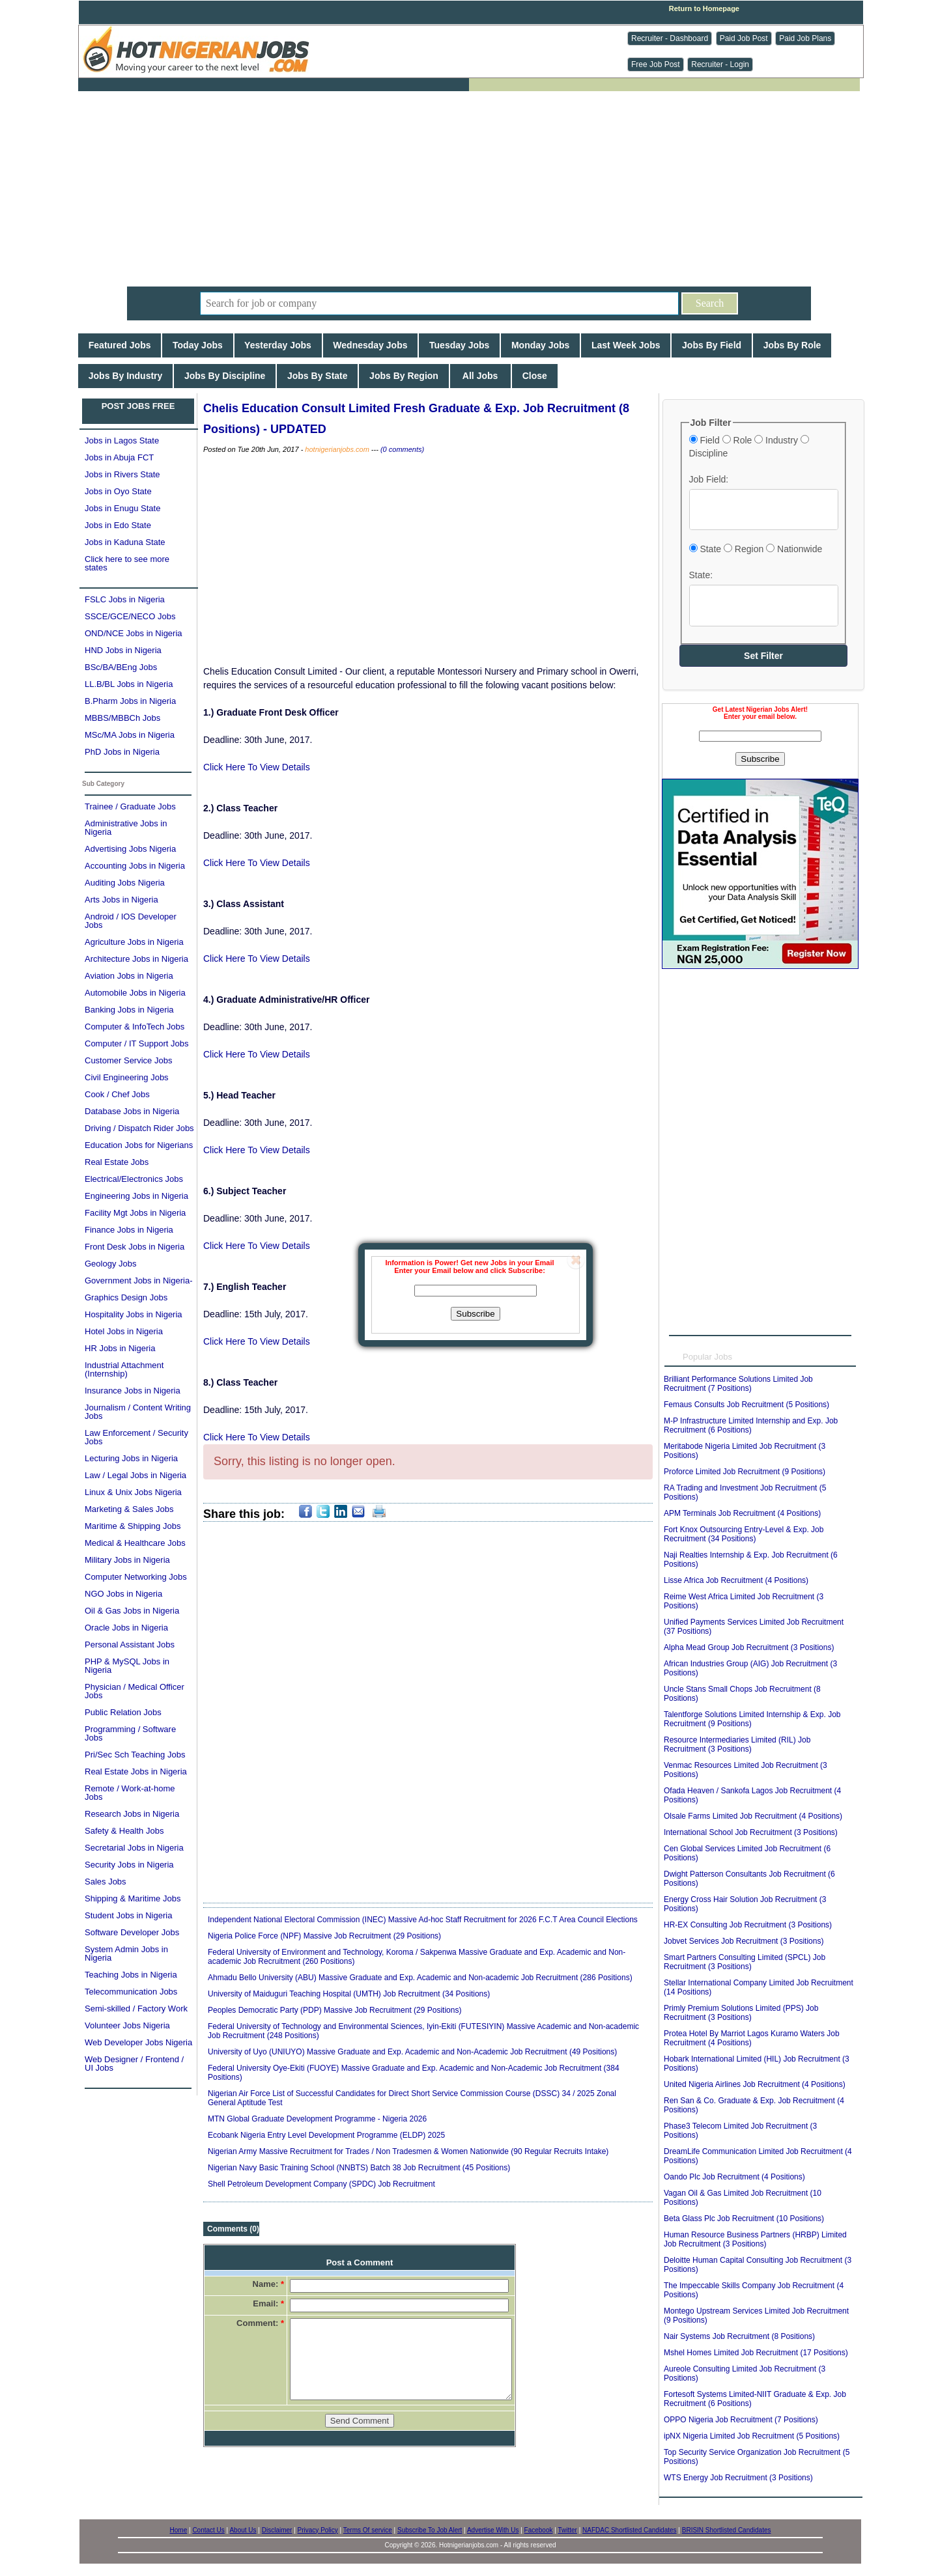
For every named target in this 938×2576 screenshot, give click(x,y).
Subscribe (475, 1314)
